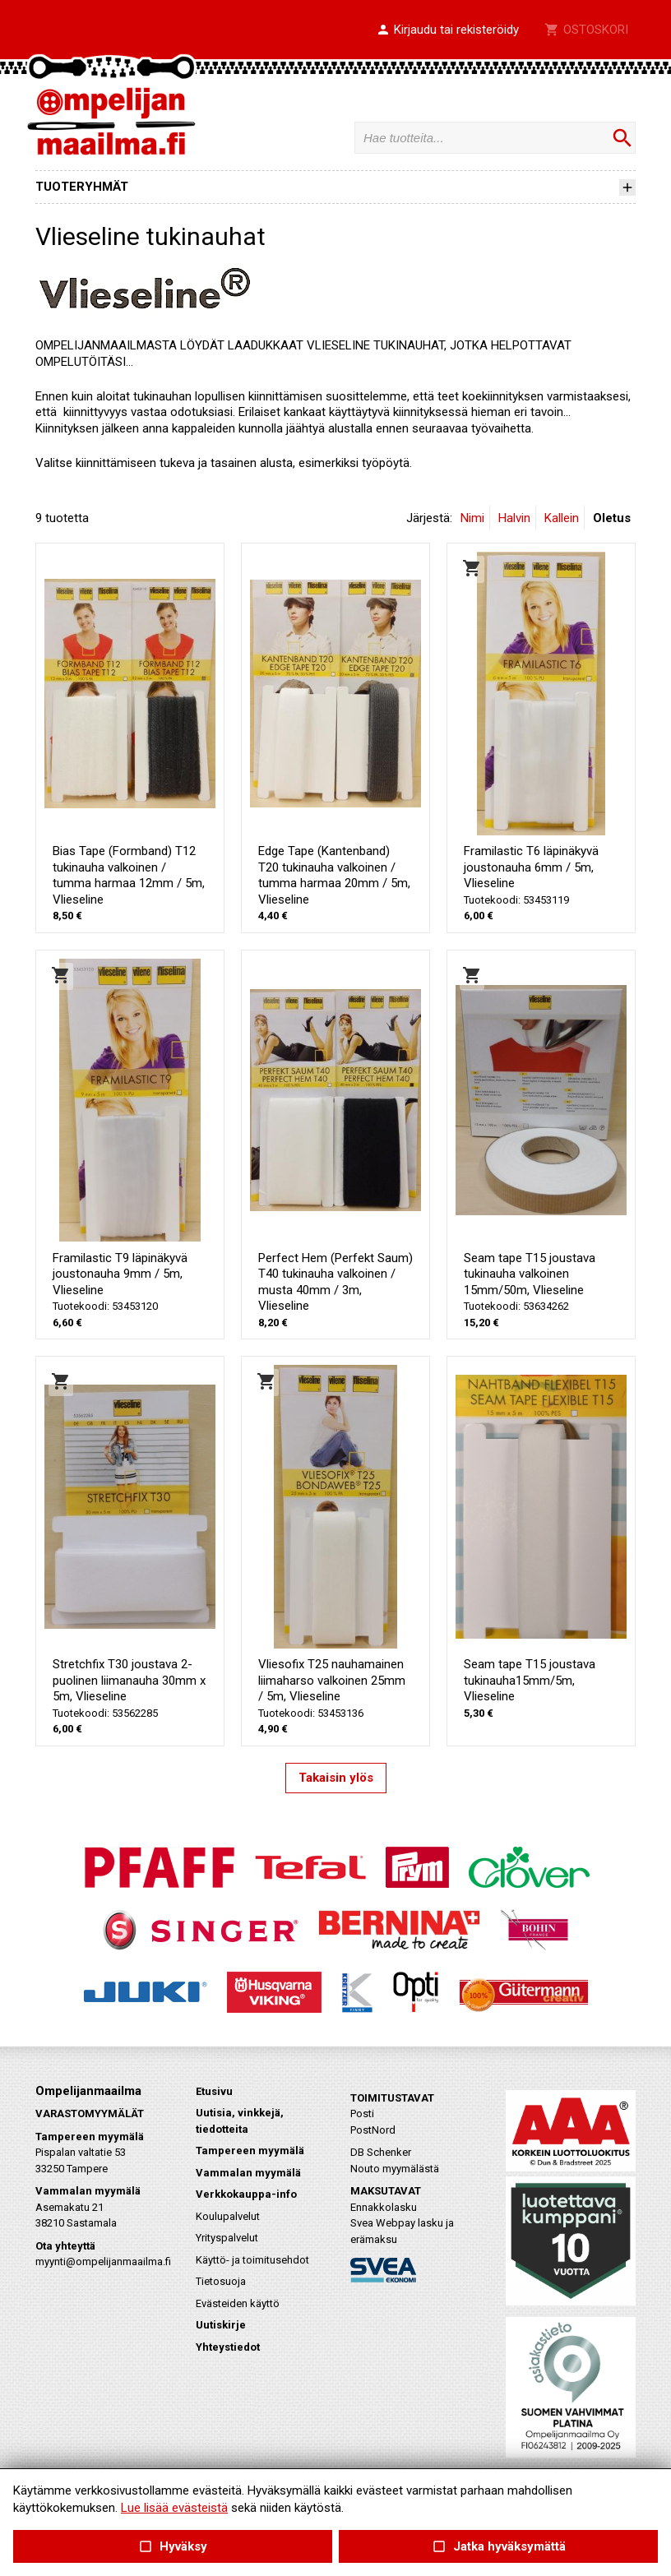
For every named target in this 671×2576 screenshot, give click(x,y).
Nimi (472, 518)
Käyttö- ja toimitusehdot (252, 2260)
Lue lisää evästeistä (174, 2507)
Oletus (612, 518)
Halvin (514, 518)
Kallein (561, 518)
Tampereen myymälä (250, 2150)
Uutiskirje (221, 2325)
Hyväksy (172, 2547)
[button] (447, 30)
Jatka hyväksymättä (498, 2547)
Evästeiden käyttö (238, 2303)
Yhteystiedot (228, 2347)
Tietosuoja (221, 2281)
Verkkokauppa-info (246, 2194)
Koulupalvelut (228, 2216)
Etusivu (214, 2091)
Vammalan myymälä (248, 2173)
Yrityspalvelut (227, 2237)
